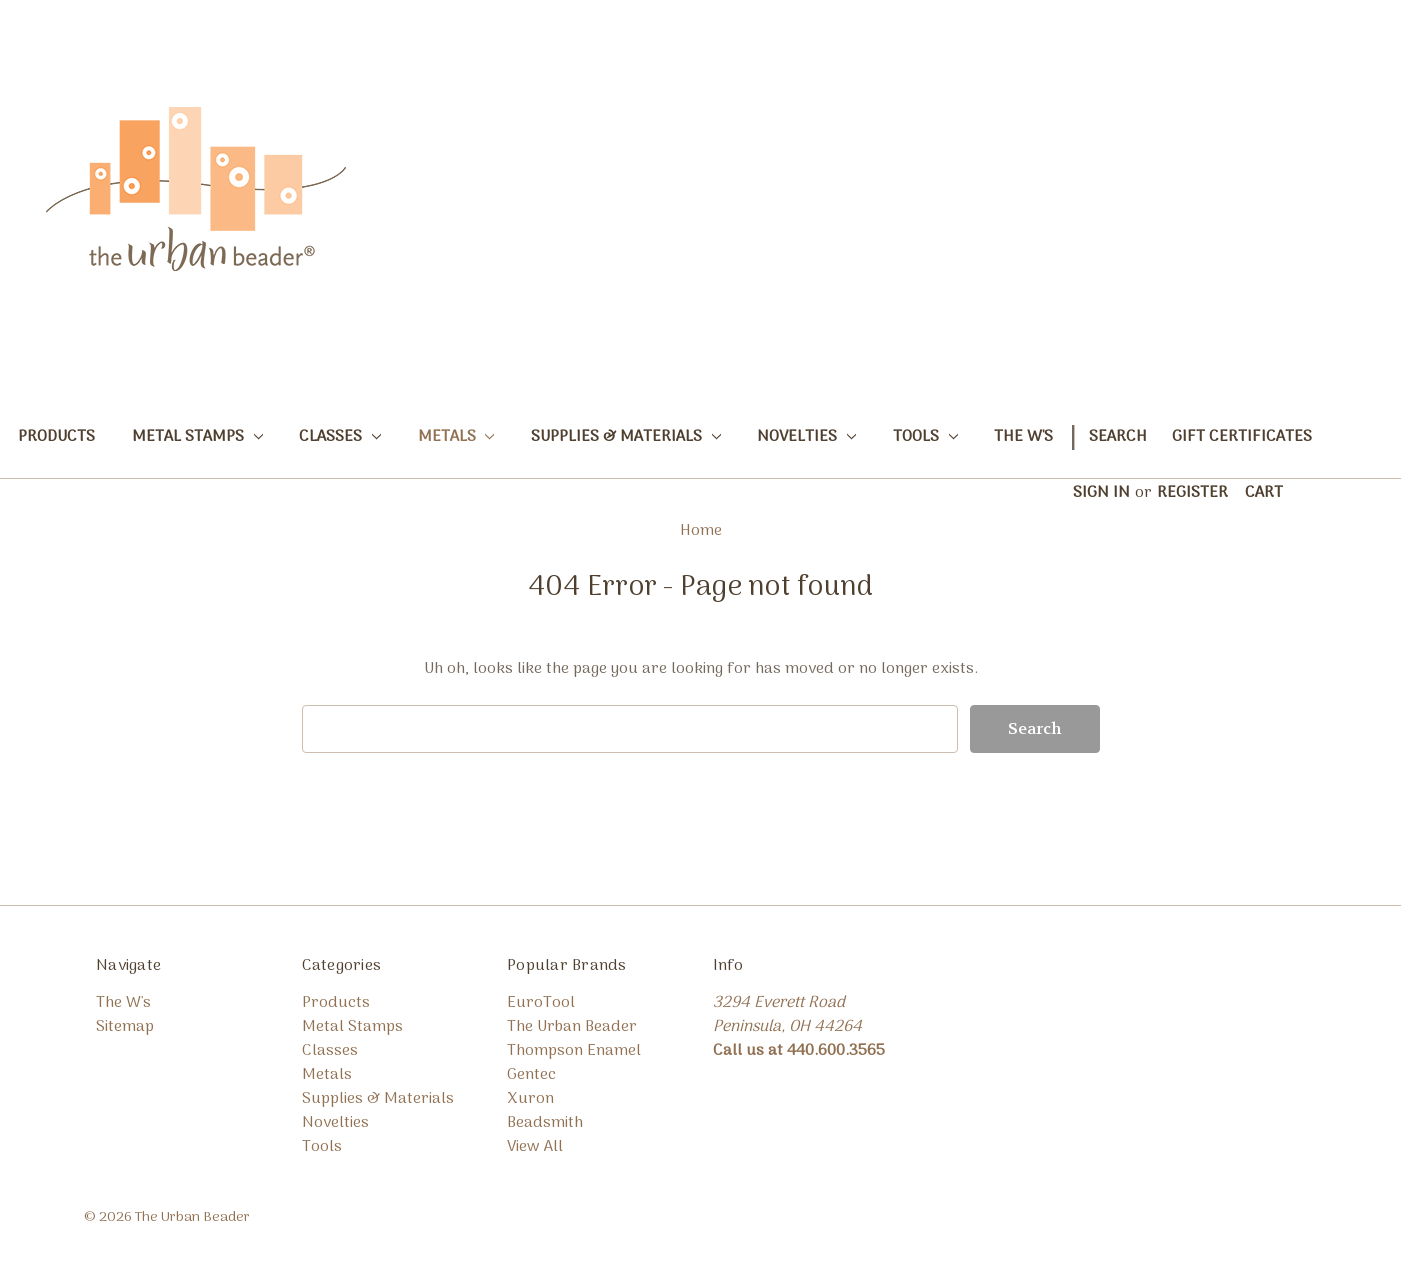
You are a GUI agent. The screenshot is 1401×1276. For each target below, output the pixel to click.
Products (56, 437)
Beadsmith (545, 1123)
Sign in (1101, 493)
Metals (456, 437)
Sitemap (125, 1027)
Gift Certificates (1242, 437)
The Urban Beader (572, 1027)
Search (1118, 437)
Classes (340, 437)
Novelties (806, 437)
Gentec (531, 1075)
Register (1192, 493)
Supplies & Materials (626, 437)
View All (535, 1147)
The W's (1023, 437)
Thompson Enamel (574, 1051)
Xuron (530, 1099)
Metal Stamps (197, 437)
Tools (925, 437)
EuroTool (541, 1003)
